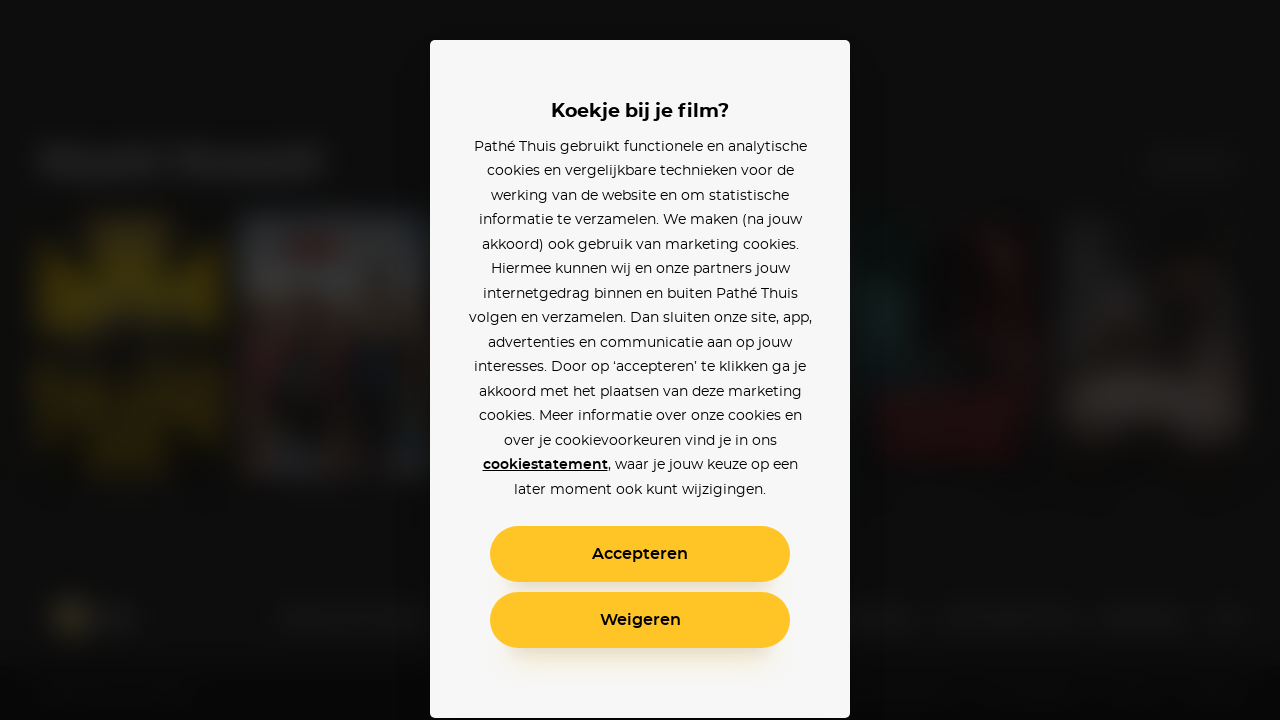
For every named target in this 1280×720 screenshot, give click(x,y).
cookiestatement (545, 465)
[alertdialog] (640, 360)
